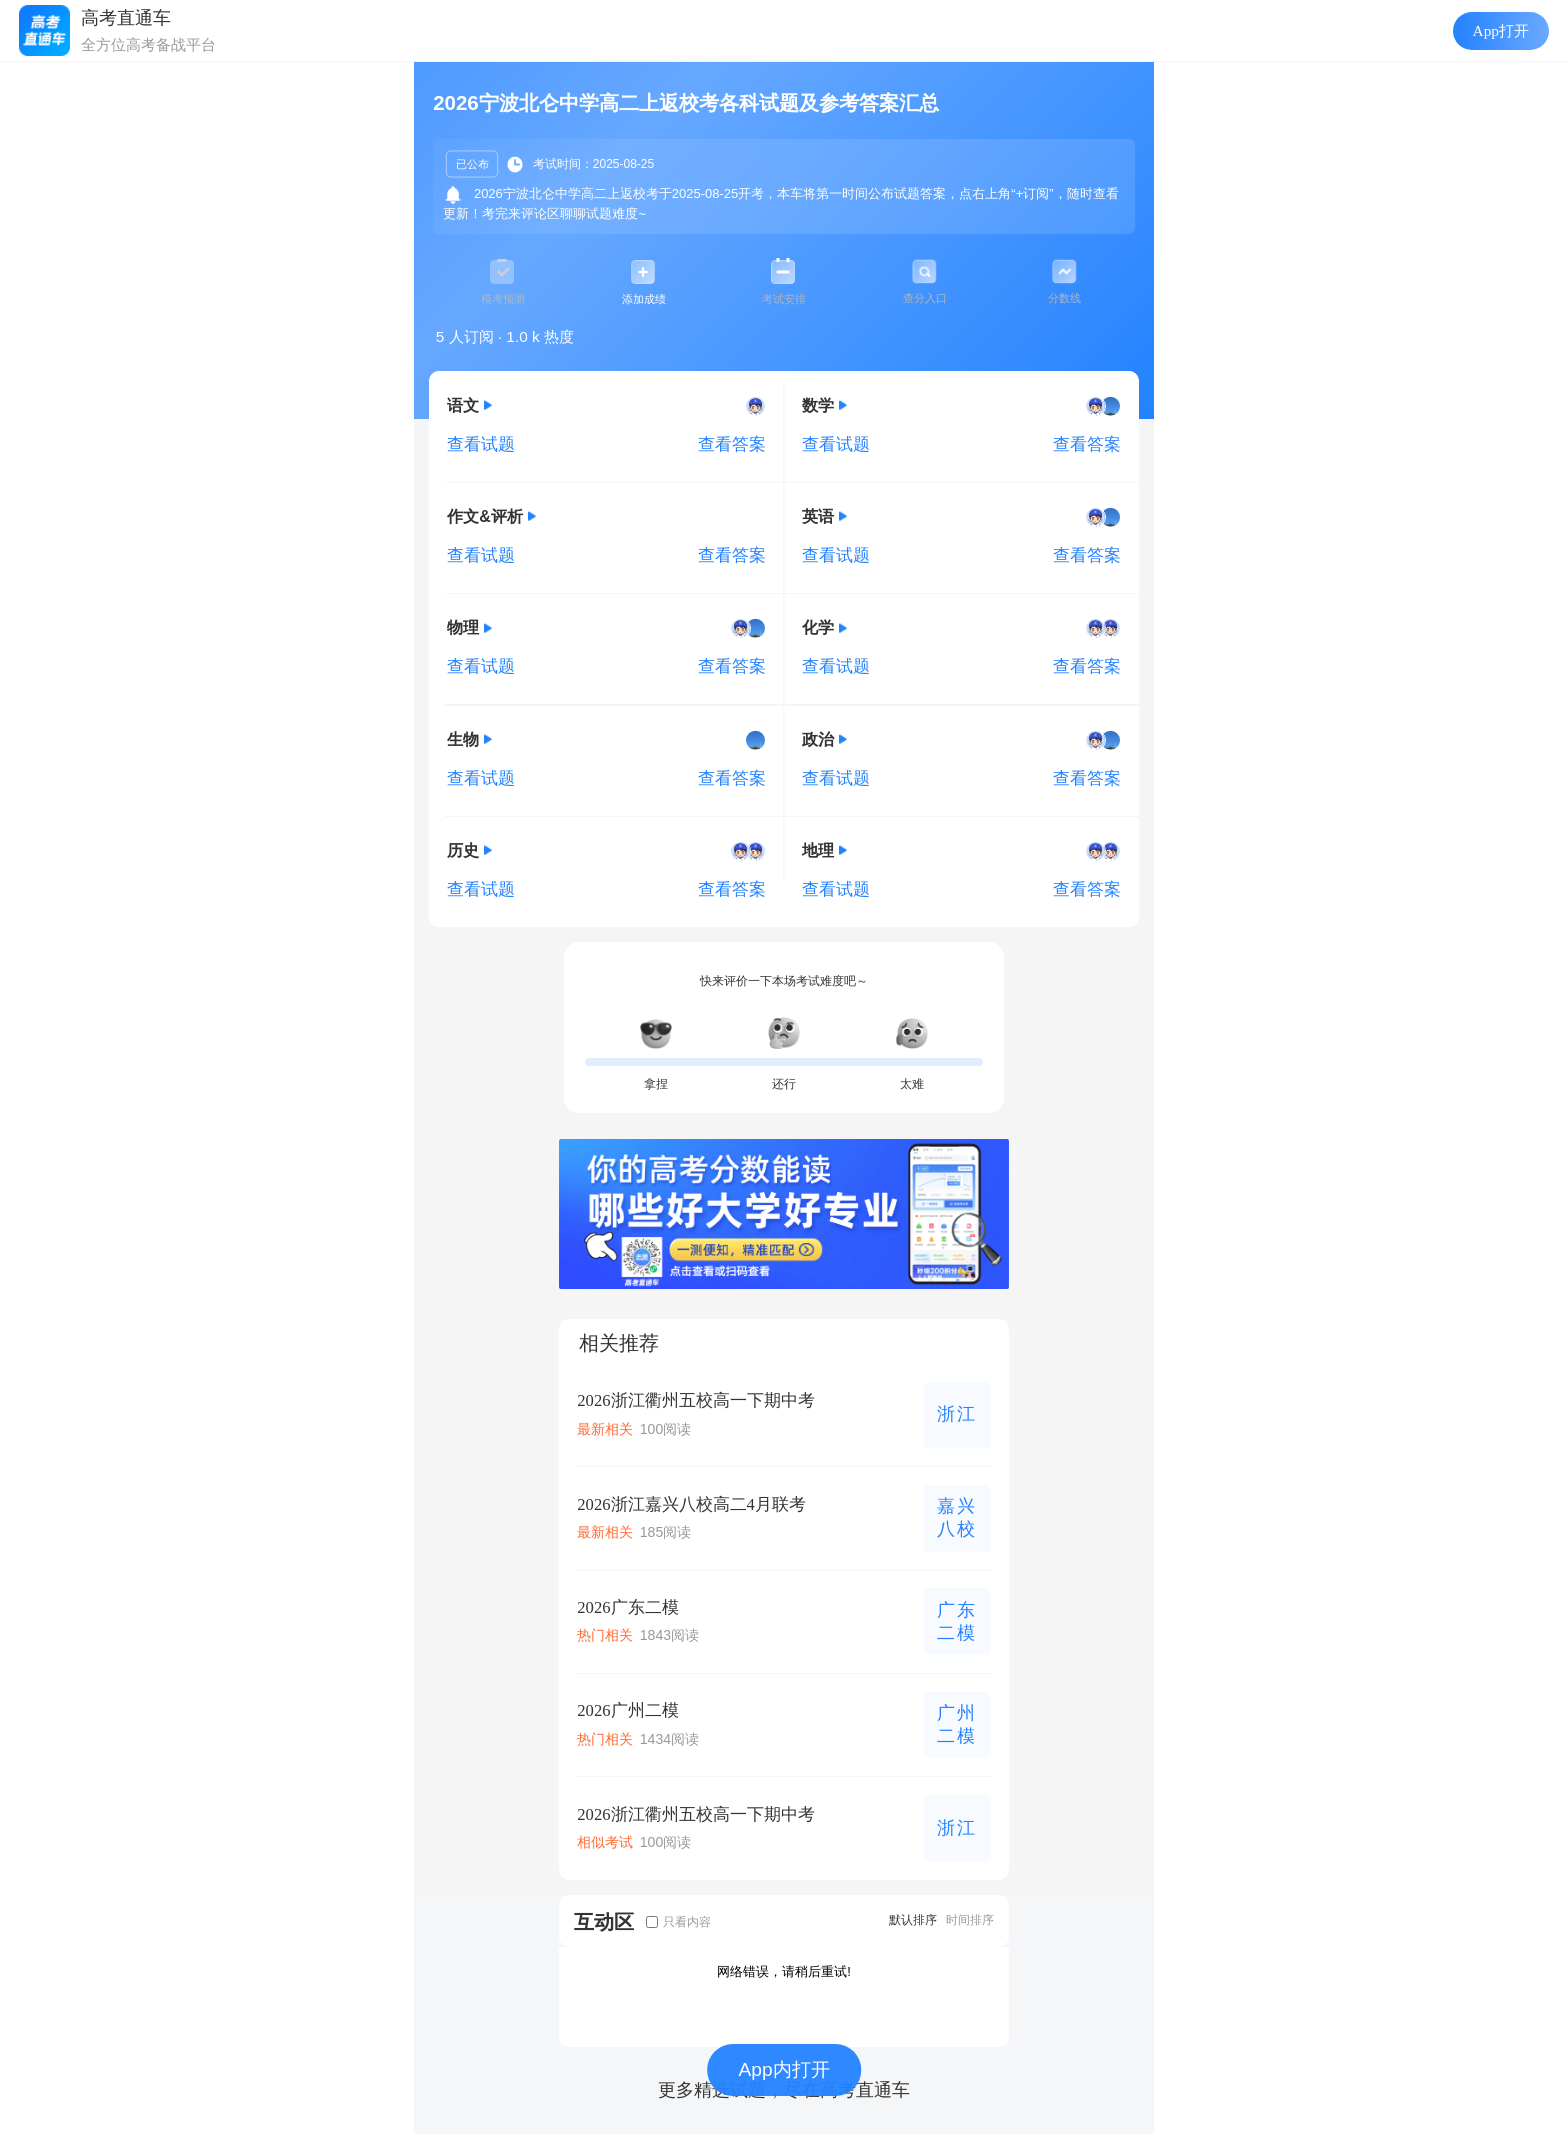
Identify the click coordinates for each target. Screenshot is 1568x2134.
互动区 (604, 1921)
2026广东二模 (627, 1607)
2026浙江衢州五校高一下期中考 (695, 1400)
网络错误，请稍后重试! (784, 1971)
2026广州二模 (627, 1710)
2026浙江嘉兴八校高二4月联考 (691, 1504)
